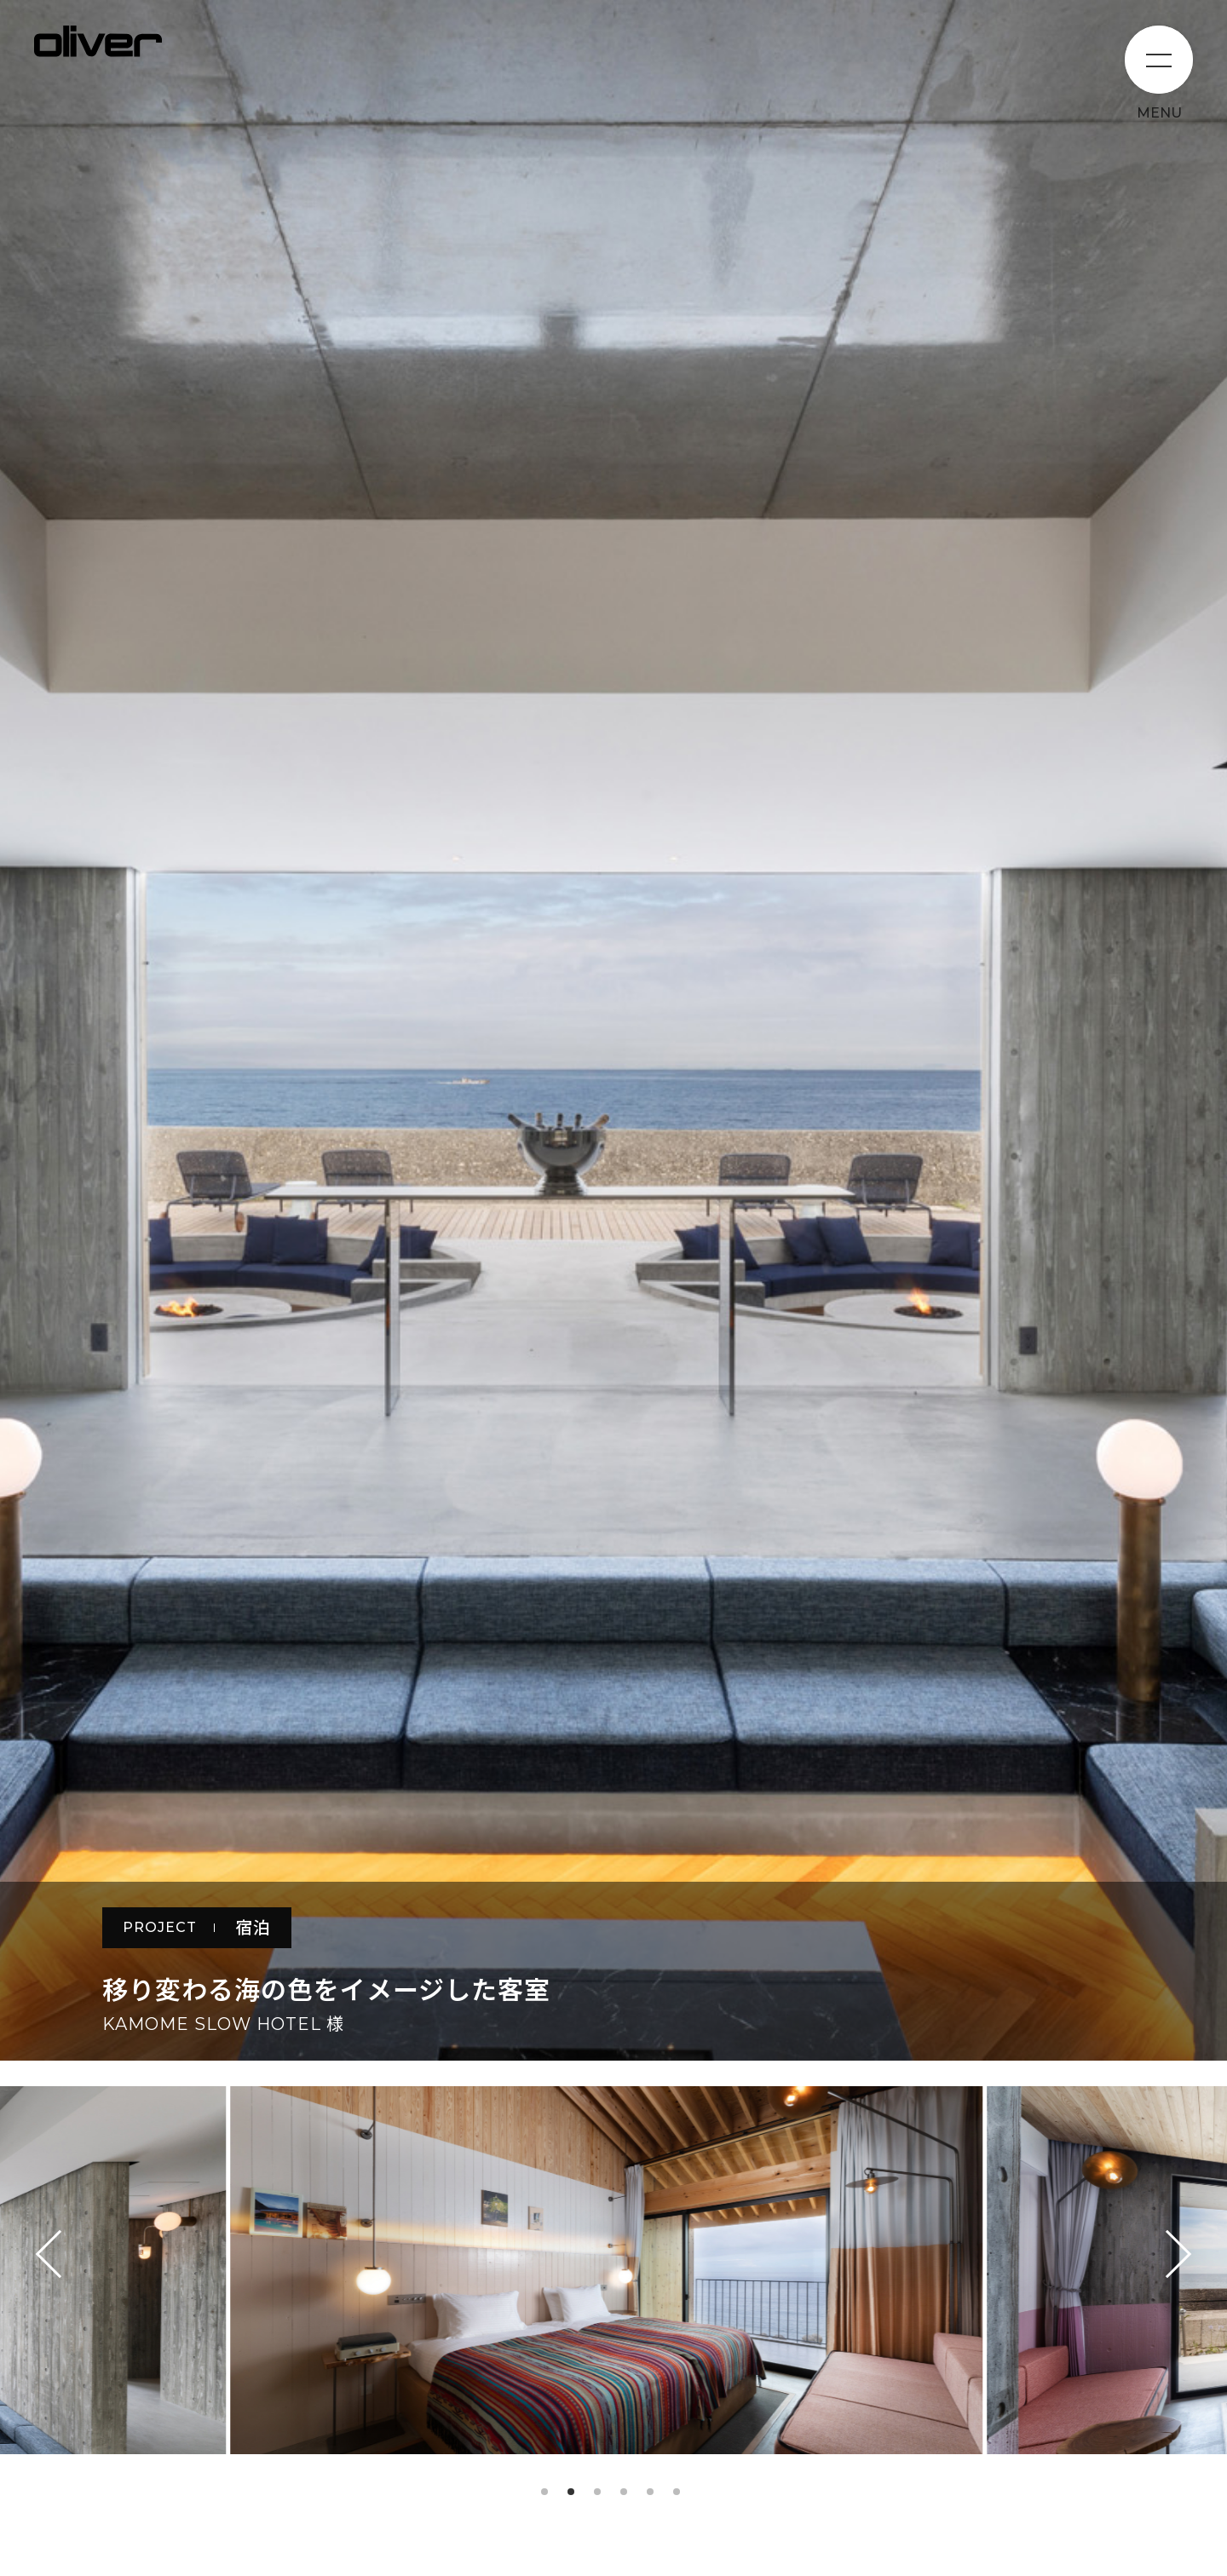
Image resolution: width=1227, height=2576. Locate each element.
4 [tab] (623, 2491)
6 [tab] (676, 2491)
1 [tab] (544, 2491)
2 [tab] (570, 2491)
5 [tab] (650, 2491)
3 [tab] (597, 2491)
